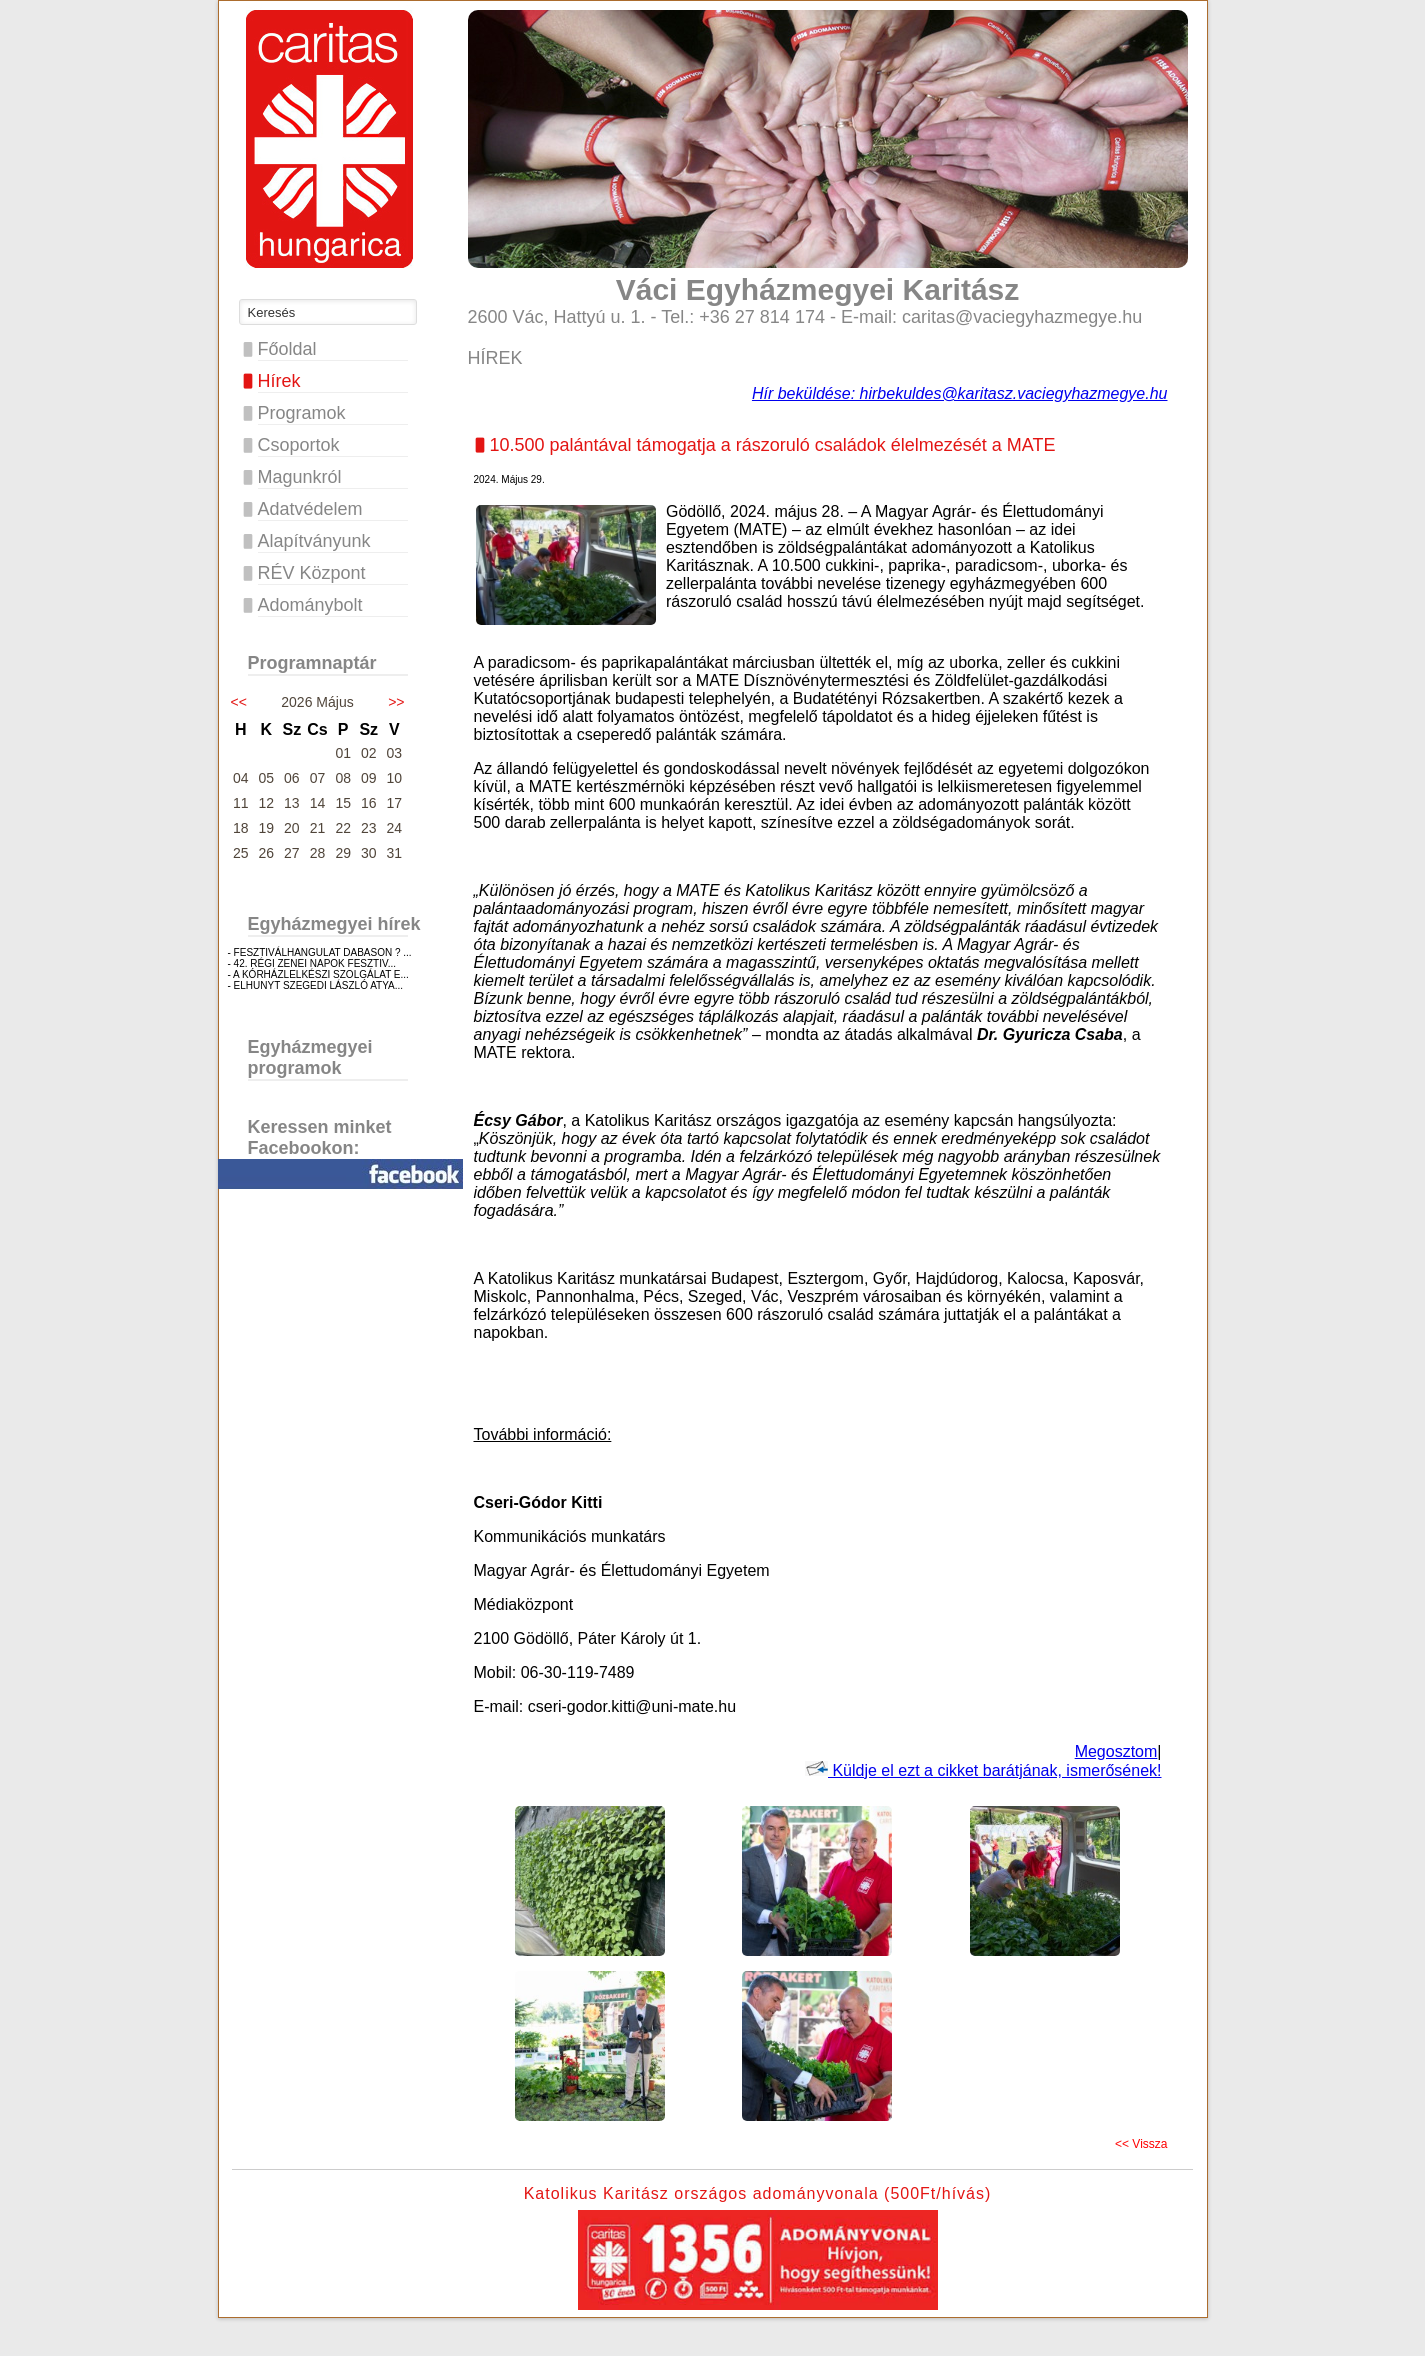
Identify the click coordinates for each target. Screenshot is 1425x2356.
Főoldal (287, 349)
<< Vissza (1141, 2144)
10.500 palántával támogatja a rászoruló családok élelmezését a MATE (773, 445)
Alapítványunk (314, 541)
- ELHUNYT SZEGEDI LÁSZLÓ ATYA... (316, 985)
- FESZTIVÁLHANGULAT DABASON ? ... (320, 952)
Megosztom (1116, 1751)
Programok (302, 413)
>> (396, 702)
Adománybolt (310, 605)
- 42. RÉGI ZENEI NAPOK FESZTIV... (312, 963)
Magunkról (300, 477)
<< (239, 702)
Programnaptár (312, 663)
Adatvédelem (310, 509)
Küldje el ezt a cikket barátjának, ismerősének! (983, 1770)
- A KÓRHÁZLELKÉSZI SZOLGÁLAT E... (318, 974)
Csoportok (299, 445)
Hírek (279, 381)
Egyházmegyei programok (310, 1057)
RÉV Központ (312, 573)
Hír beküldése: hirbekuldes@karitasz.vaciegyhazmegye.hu (960, 393)
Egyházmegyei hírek (334, 924)
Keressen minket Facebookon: (320, 1137)
